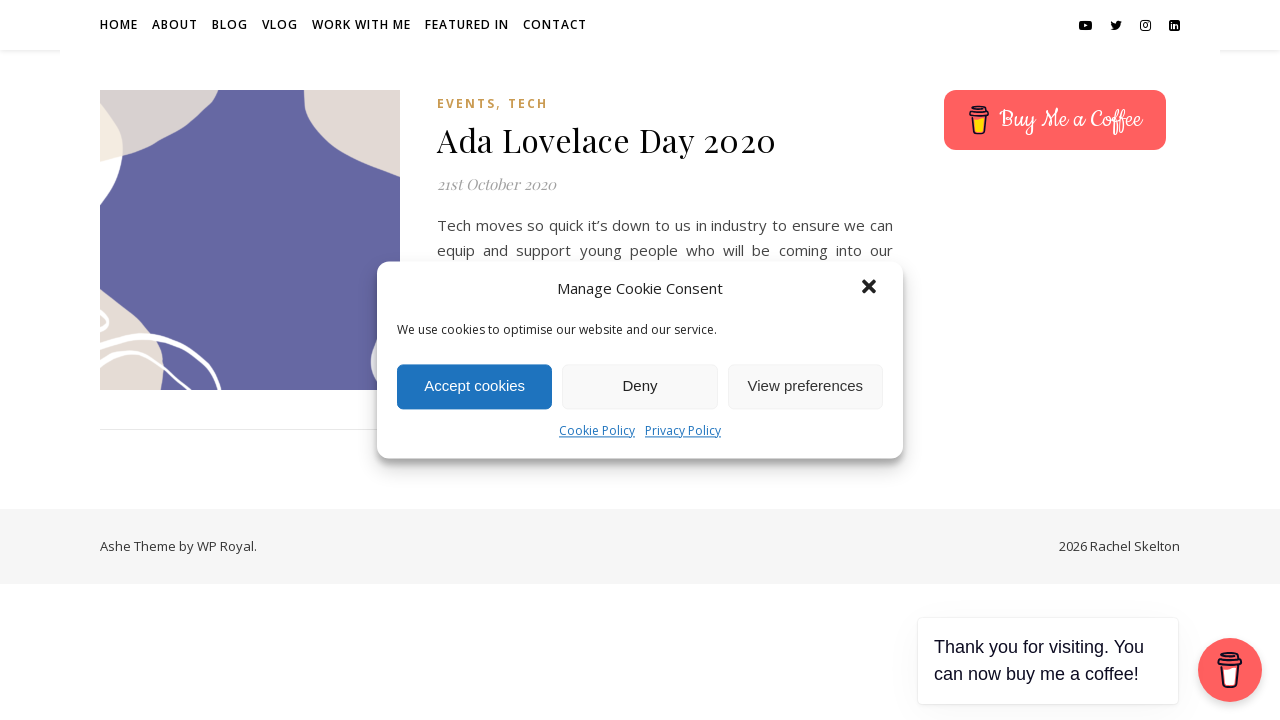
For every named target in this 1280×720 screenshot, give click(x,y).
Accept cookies (474, 386)
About (175, 24)
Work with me (361, 24)
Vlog (280, 24)
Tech (528, 103)
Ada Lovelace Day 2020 (607, 139)
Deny (639, 386)
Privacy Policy (683, 430)
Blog (230, 24)
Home (119, 24)
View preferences (806, 386)
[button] (871, 289)
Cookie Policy (597, 430)
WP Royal (225, 546)
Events (466, 103)
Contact (555, 24)
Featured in (467, 24)
